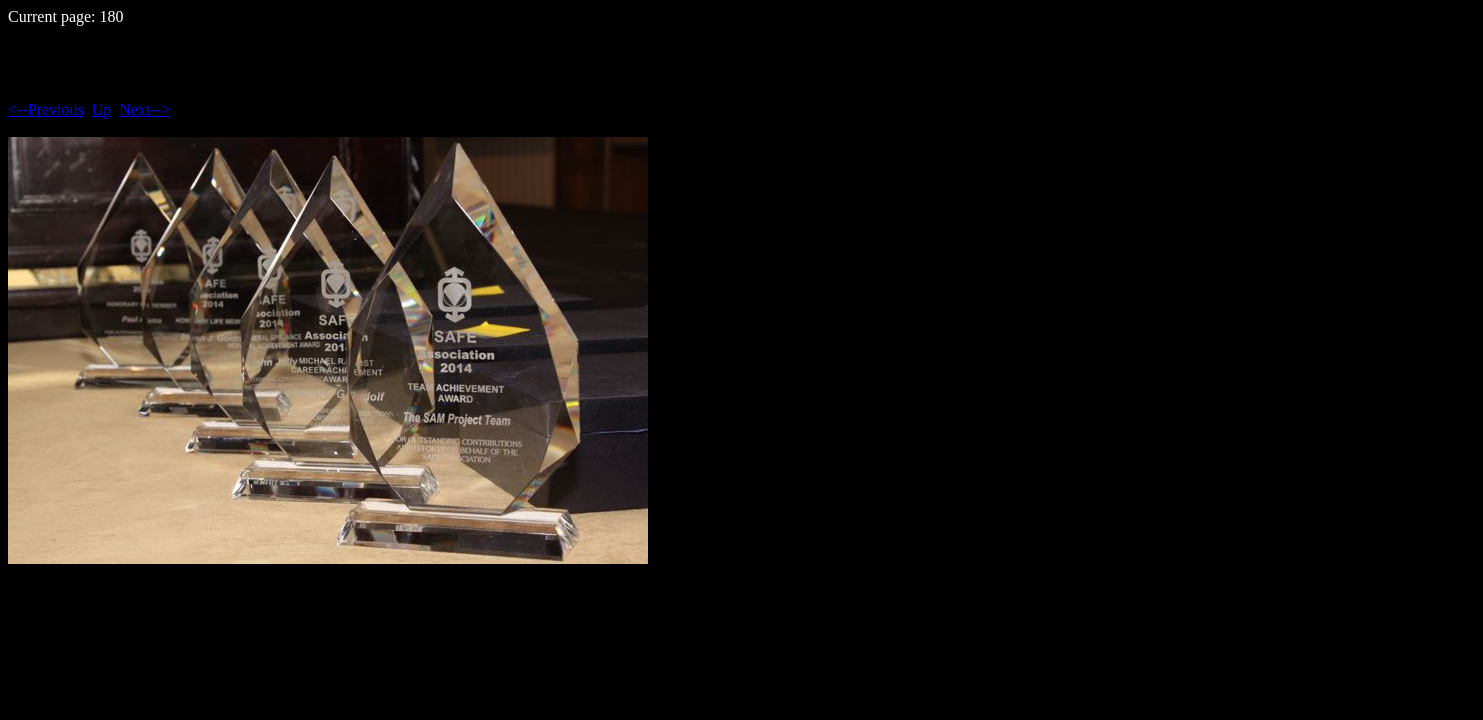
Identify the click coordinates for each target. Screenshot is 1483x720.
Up (102, 109)
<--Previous (46, 109)
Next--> (144, 109)
